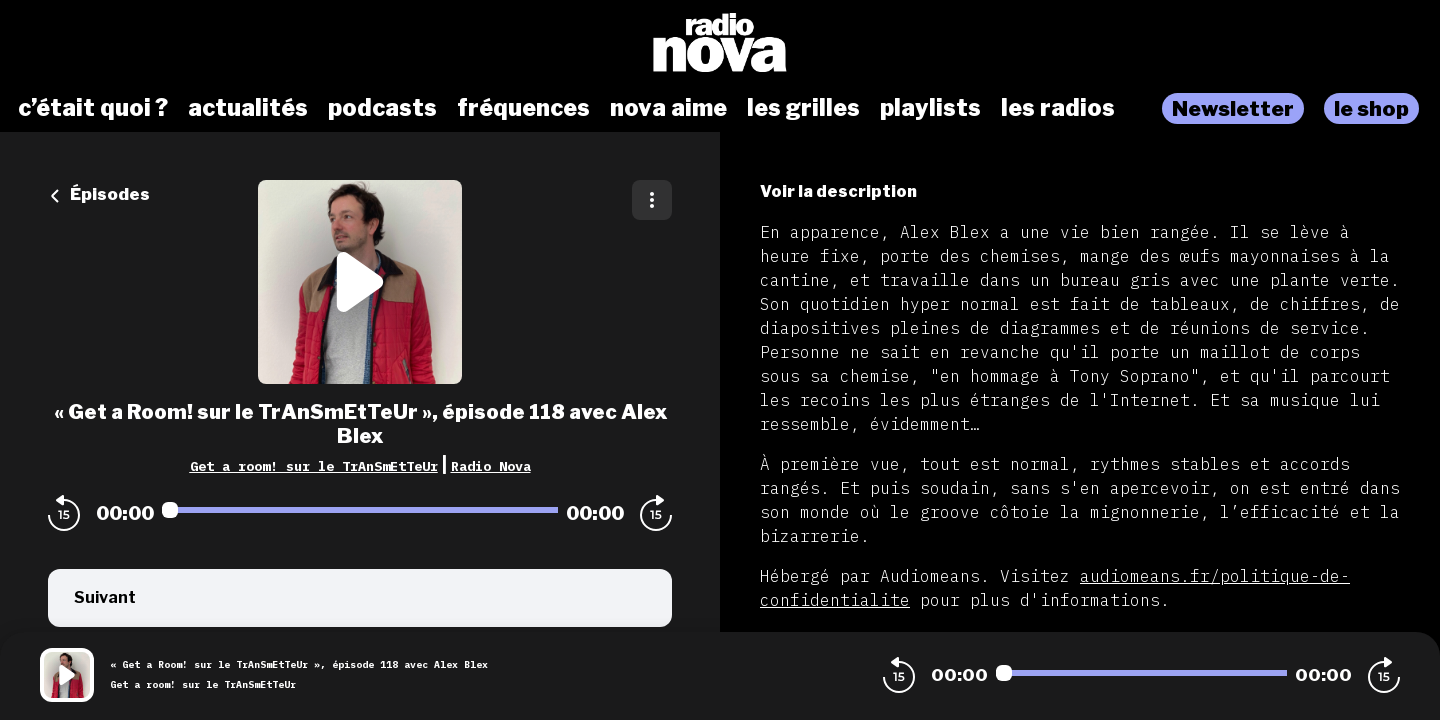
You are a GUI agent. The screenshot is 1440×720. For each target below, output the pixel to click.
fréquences (523, 108)
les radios (1058, 108)
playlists (930, 108)
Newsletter (1233, 108)
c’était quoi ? (93, 108)
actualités (248, 108)
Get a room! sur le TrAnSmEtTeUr (314, 466)
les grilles (803, 108)
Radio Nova (491, 466)
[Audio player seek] (360, 510)
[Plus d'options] (652, 200)
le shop (1371, 108)
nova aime (668, 108)
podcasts (382, 108)
